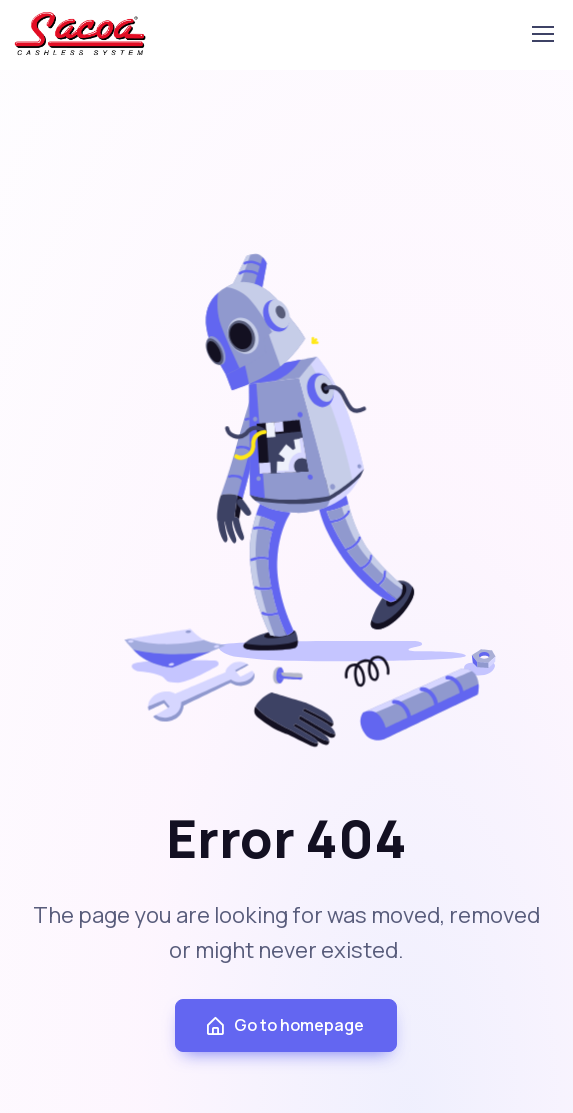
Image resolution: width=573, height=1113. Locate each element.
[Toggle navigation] (532, 34)
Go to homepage (284, 1025)
